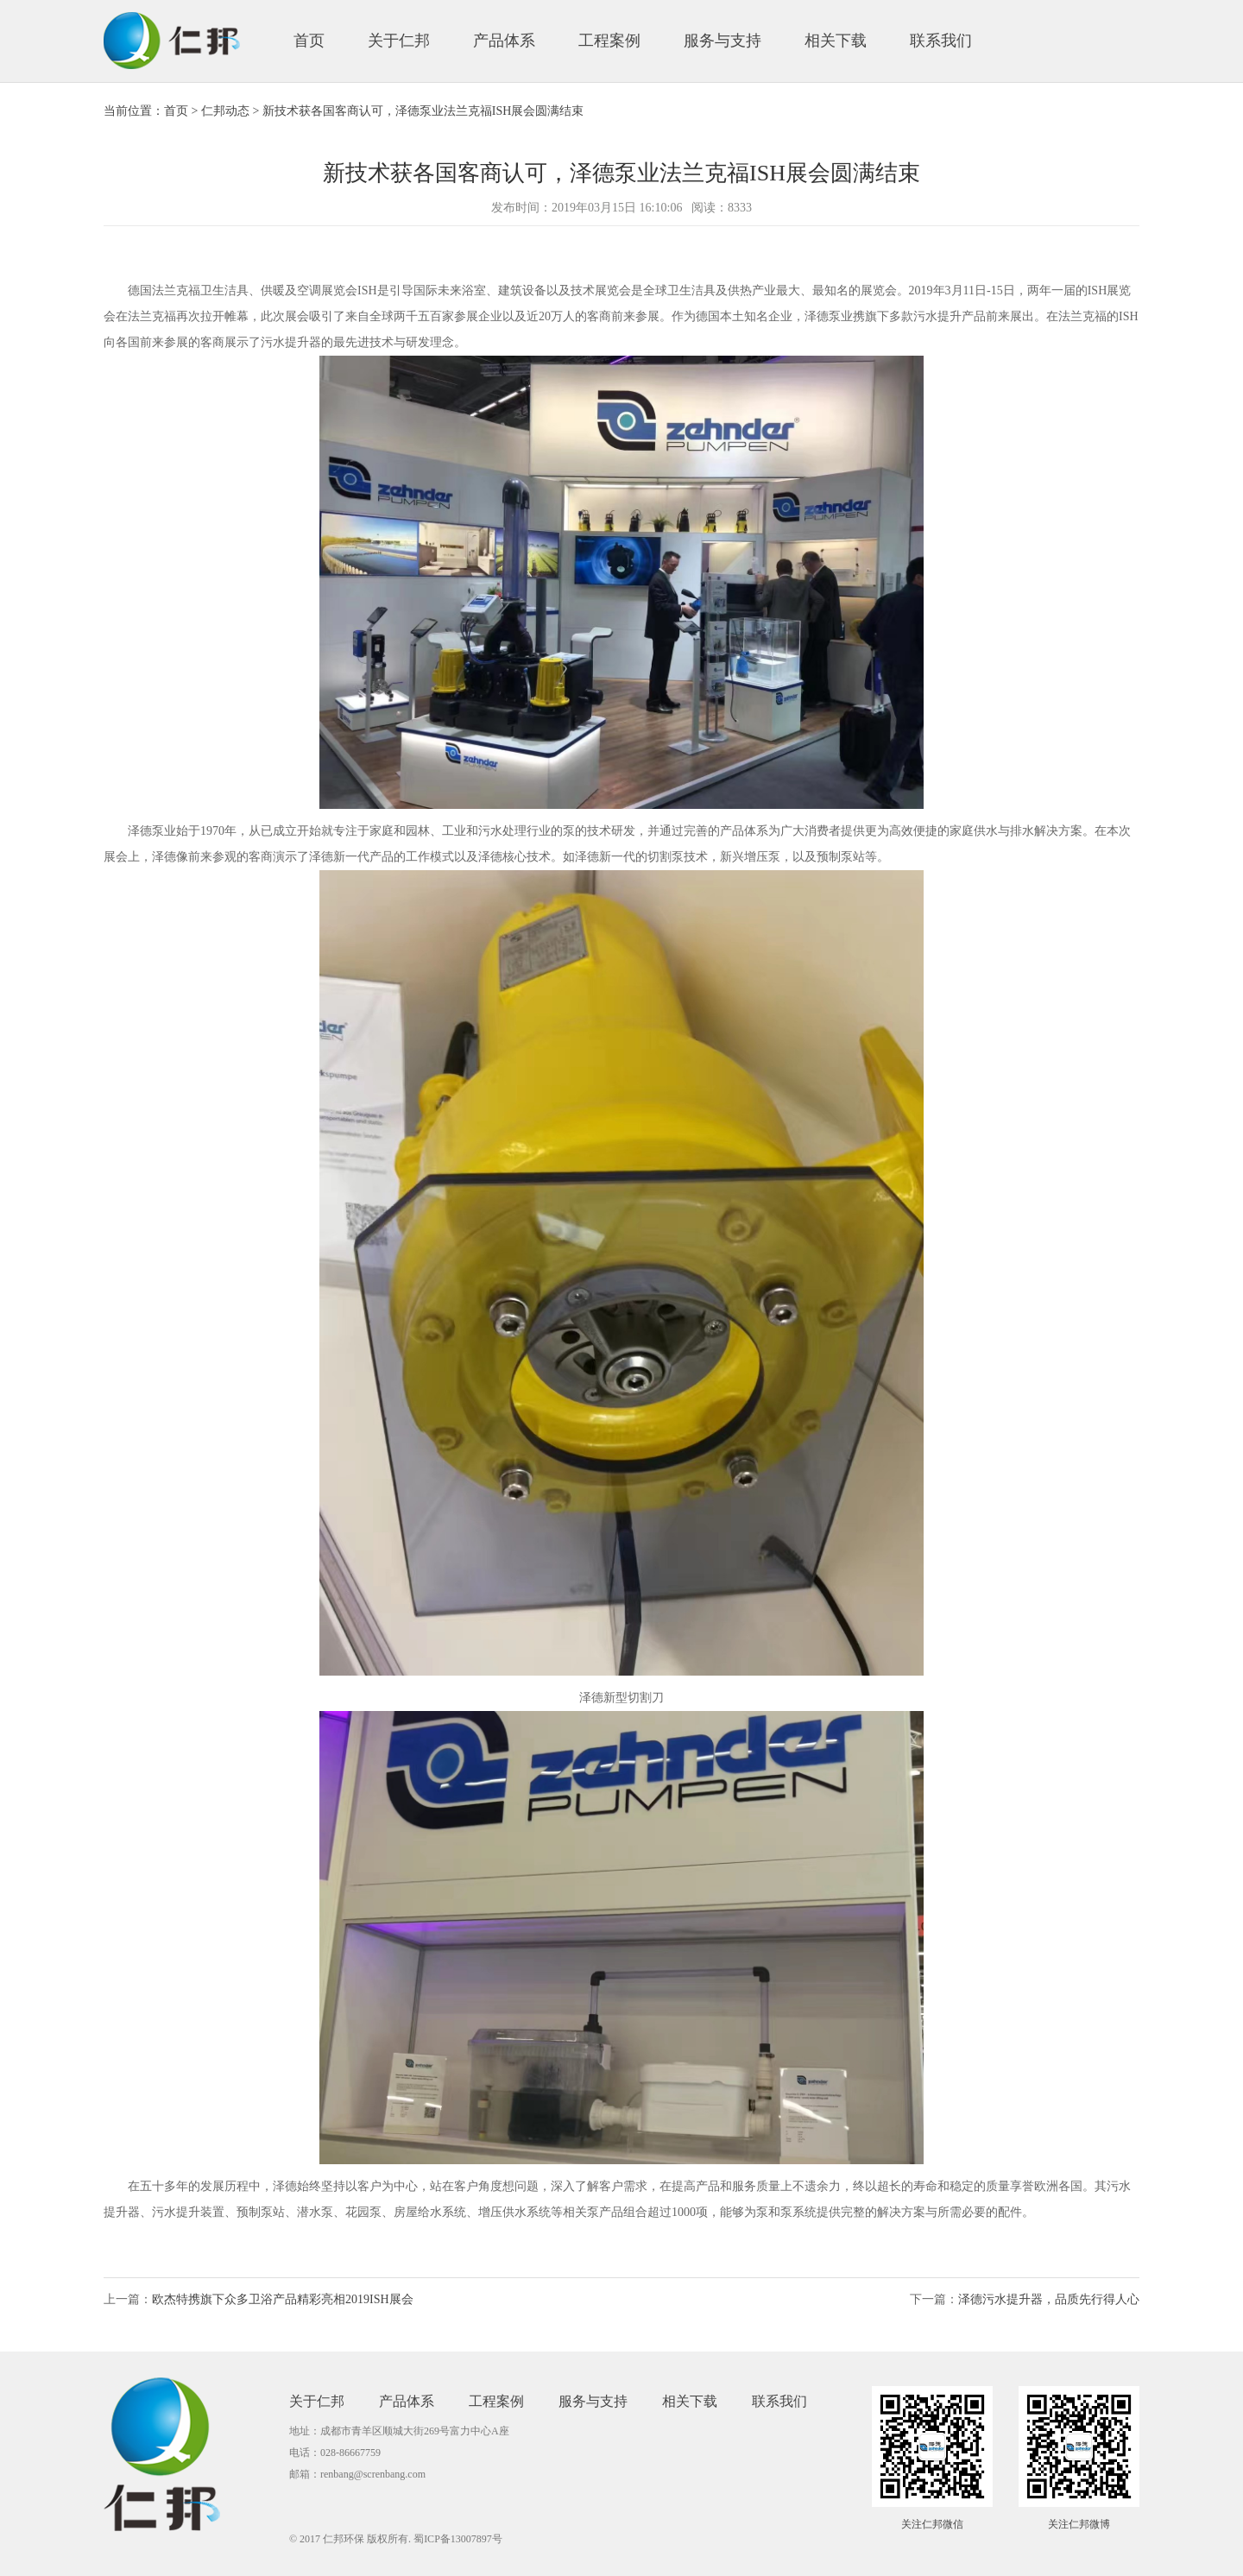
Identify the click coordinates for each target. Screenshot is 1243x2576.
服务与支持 (722, 40)
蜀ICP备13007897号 (457, 2539)
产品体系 (504, 40)
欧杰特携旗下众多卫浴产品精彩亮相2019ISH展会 (282, 2299)
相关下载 (835, 40)
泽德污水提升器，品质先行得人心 (1048, 2299)
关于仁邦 (399, 40)
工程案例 (609, 40)
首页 (309, 40)
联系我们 (941, 40)
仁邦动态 (225, 110)
